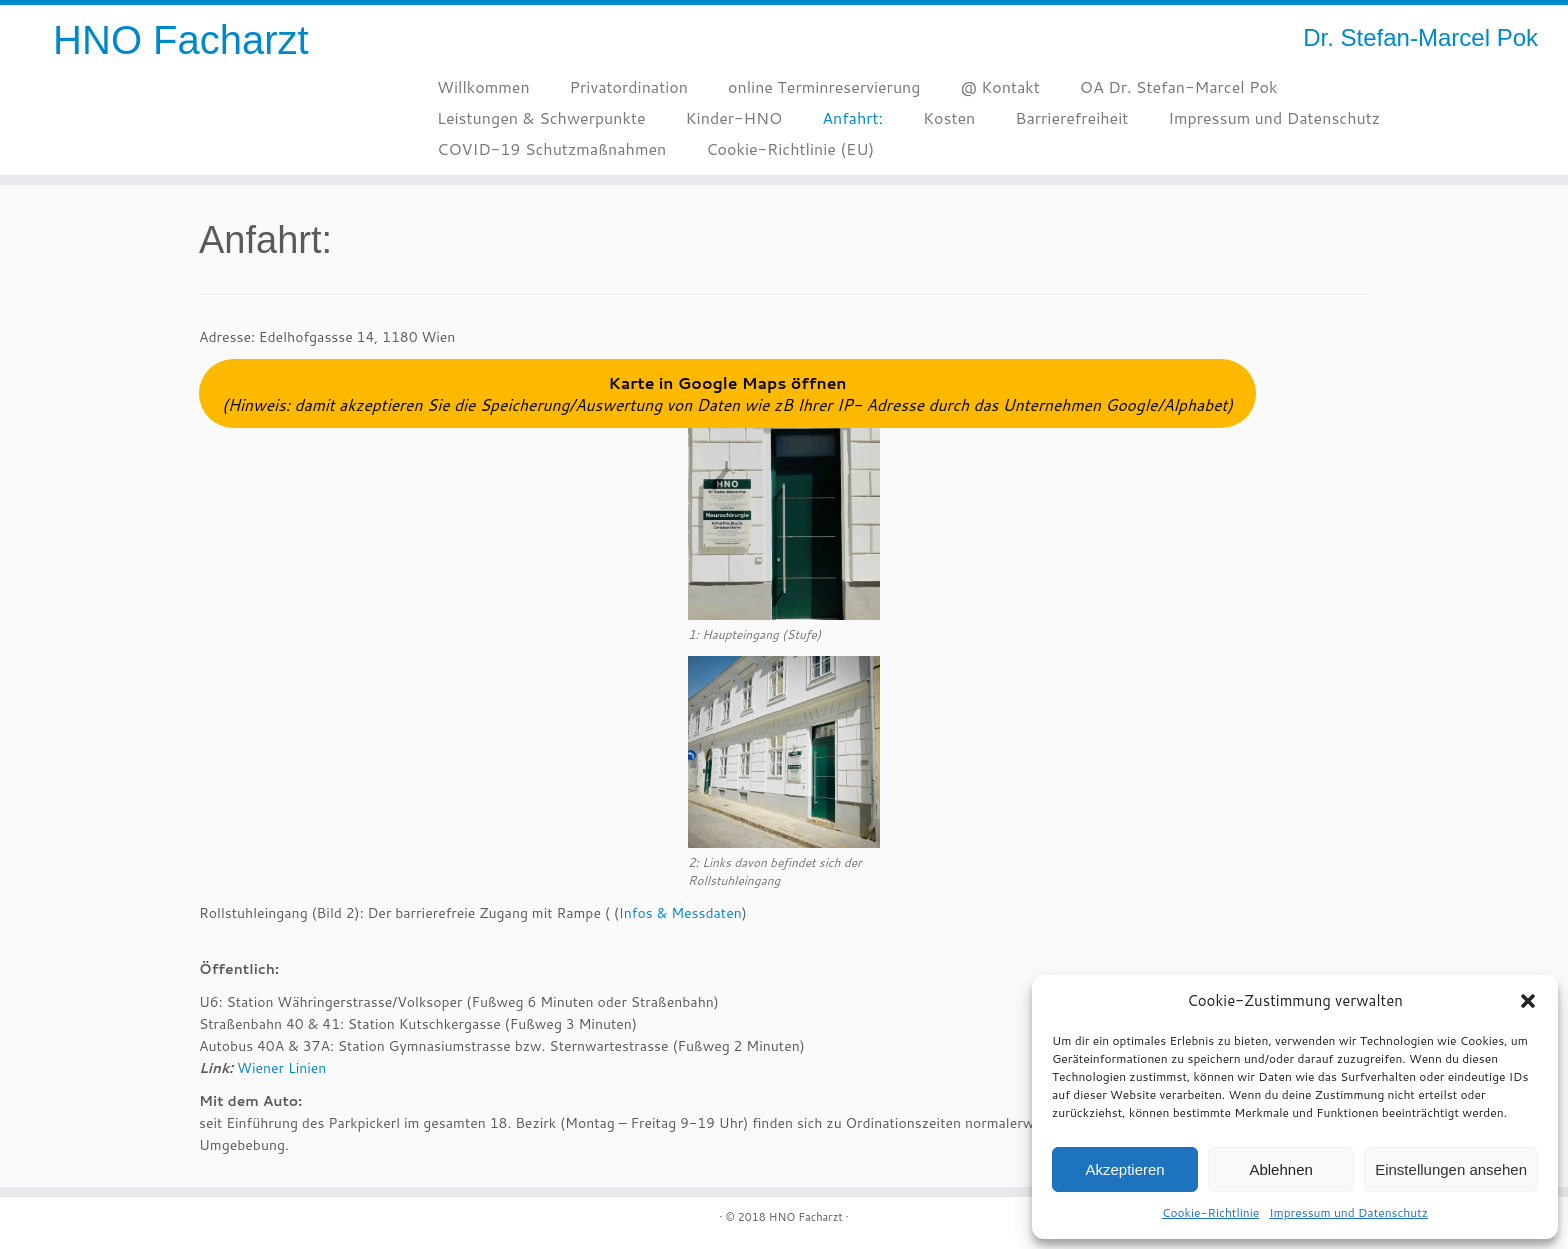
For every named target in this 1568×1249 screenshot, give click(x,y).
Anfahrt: (852, 117)
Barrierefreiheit (1071, 117)
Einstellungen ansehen (1451, 1169)
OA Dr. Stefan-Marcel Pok (1179, 86)
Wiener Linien (281, 1068)
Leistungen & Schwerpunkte (541, 117)
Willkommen (483, 86)
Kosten (949, 117)
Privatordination (629, 86)
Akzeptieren (1124, 1169)
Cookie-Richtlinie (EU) (790, 148)
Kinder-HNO (734, 117)
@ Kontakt (999, 86)
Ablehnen (1280, 1169)
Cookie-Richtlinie (1210, 1212)
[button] (1528, 1001)
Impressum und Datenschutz (1348, 1212)
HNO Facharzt (181, 40)
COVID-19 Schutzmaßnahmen (551, 148)
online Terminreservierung (824, 86)
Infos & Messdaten (680, 913)
